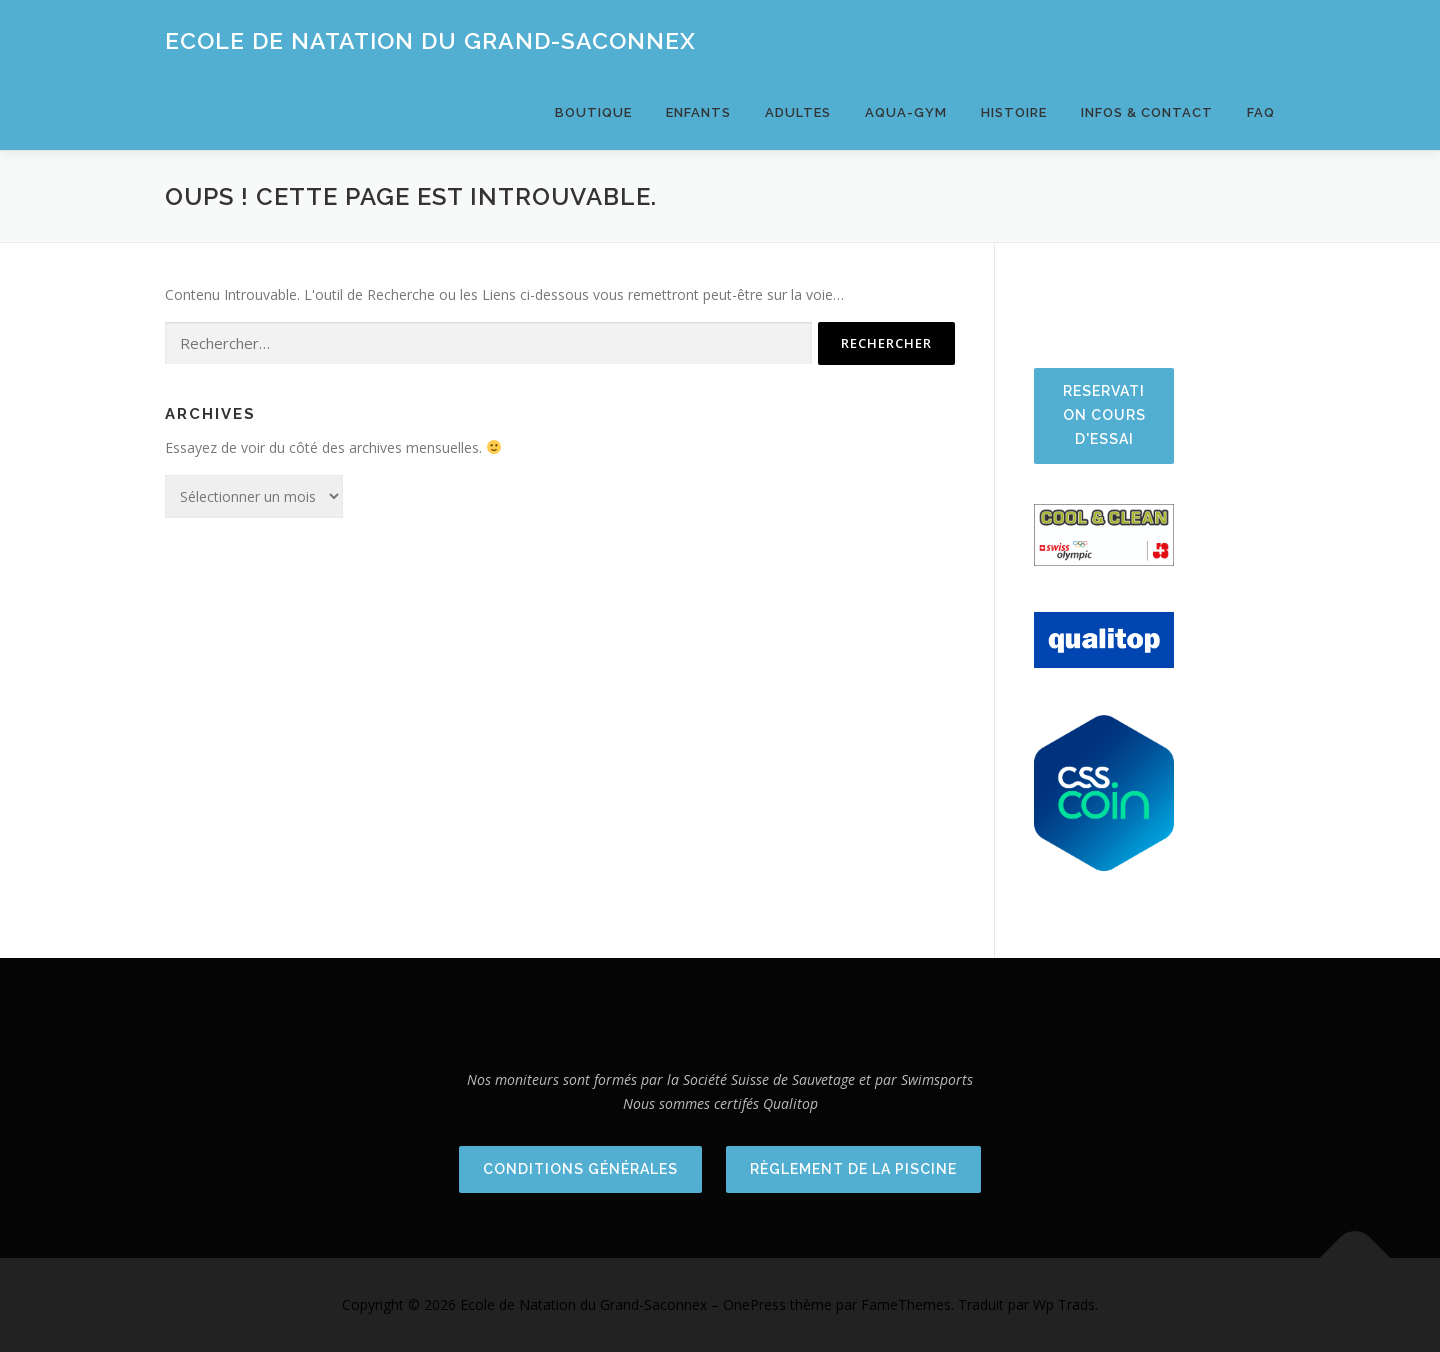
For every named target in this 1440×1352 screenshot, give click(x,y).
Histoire (1014, 112)
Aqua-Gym (906, 112)
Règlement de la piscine (853, 1169)
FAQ (1261, 112)
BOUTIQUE (593, 112)
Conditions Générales (580, 1169)
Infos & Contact (1147, 112)
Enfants (698, 112)
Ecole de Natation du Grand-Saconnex (430, 40)
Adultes (798, 112)
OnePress (754, 1304)
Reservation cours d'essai (1104, 415)
